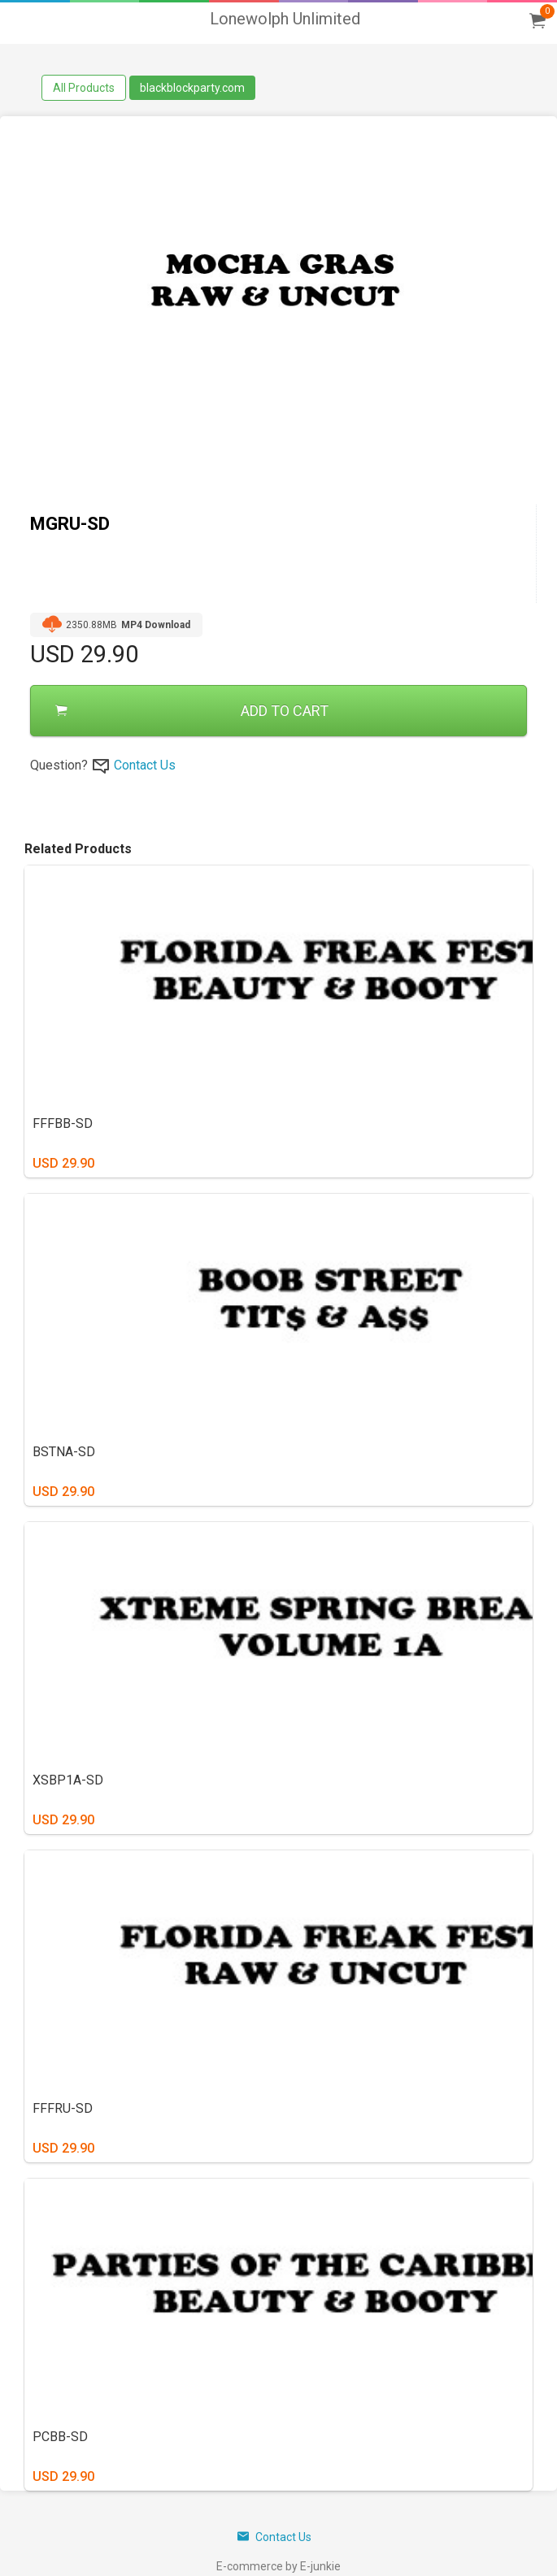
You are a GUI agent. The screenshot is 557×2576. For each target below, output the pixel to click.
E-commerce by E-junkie (278, 2566)
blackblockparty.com (192, 87)
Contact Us (145, 765)
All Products (84, 87)
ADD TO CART (192, 710)
